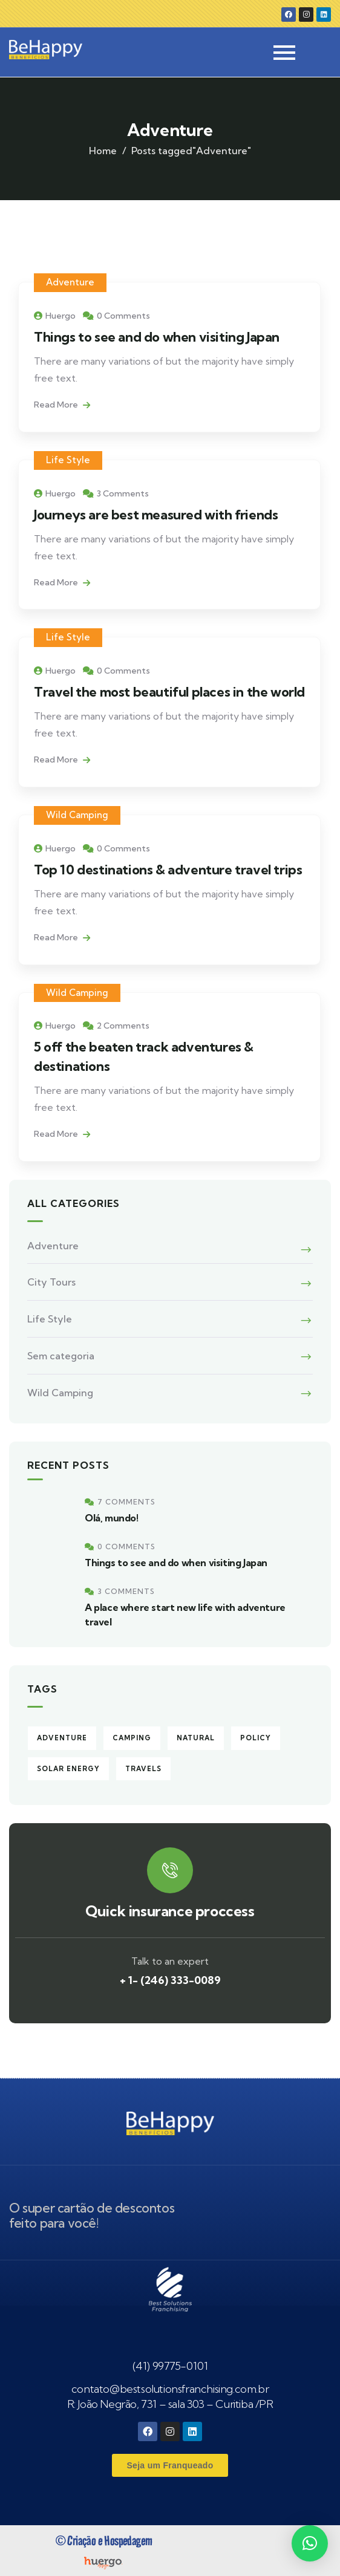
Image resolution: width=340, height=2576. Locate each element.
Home (103, 151)
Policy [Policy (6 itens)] (255, 1738)
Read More (62, 404)
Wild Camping (77, 815)
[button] (310, 2543)
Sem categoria (60, 1356)
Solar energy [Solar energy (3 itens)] (68, 1768)
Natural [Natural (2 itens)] (196, 1738)
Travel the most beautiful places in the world (169, 691)
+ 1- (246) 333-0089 (170, 1980)
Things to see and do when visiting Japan (157, 336)
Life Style (68, 460)
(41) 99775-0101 (170, 2366)
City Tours (51, 1282)
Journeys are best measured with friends (156, 514)
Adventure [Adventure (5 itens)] (62, 1738)
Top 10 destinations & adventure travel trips (168, 869)
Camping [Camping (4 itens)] (132, 1738)
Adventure (70, 282)
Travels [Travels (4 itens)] (143, 1768)
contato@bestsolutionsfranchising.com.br (170, 2389)
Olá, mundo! (112, 1518)
